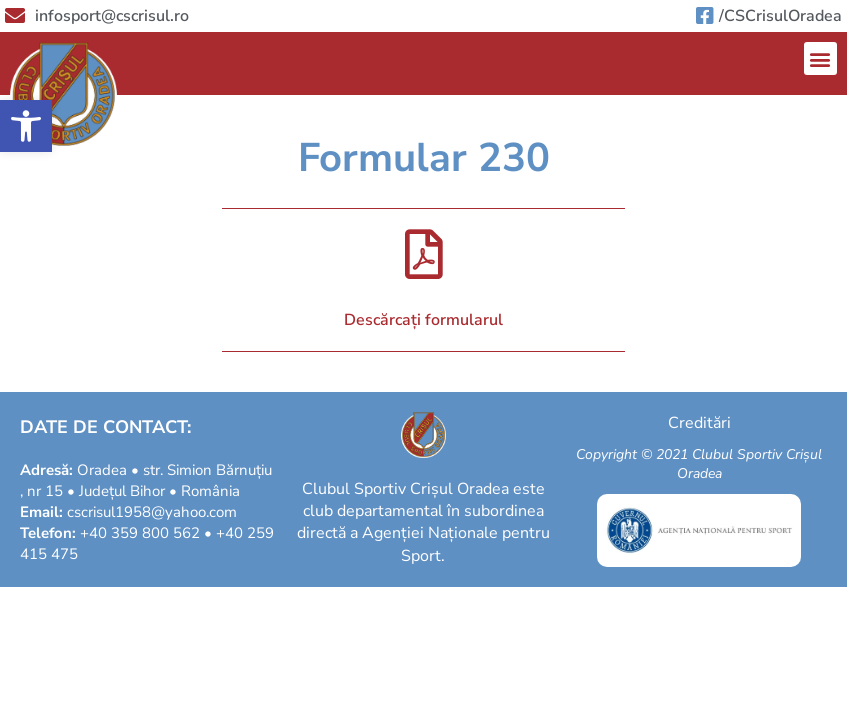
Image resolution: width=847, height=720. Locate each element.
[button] (26, 126)
